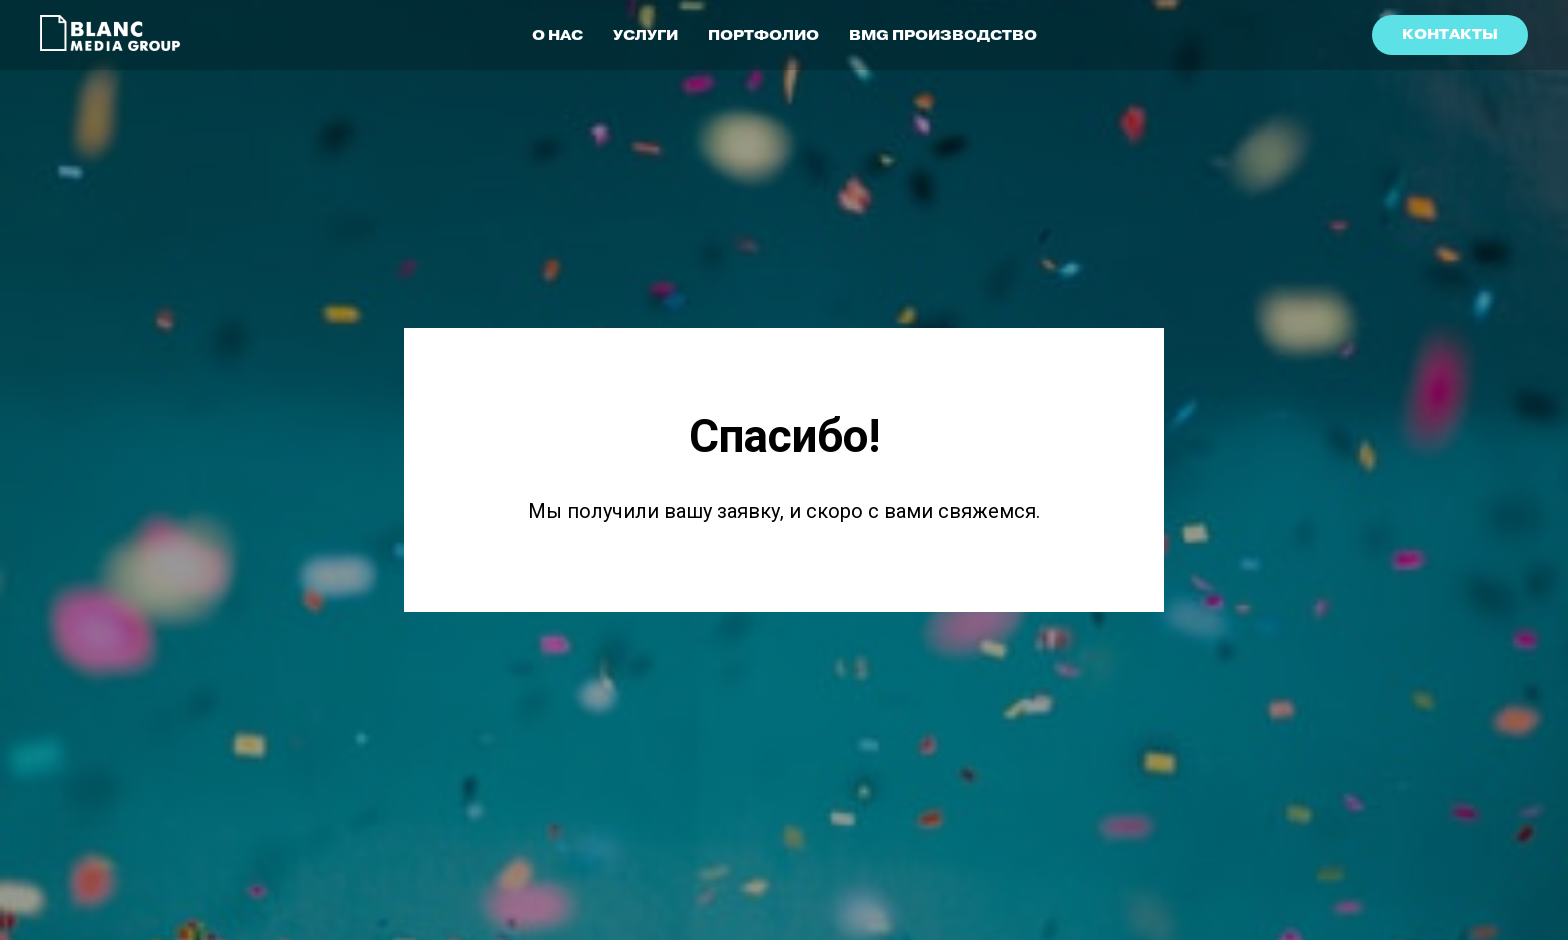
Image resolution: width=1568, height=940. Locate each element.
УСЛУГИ (645, 35)
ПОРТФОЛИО (763, 35)
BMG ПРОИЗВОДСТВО (943, 35)
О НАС (557, 35)
